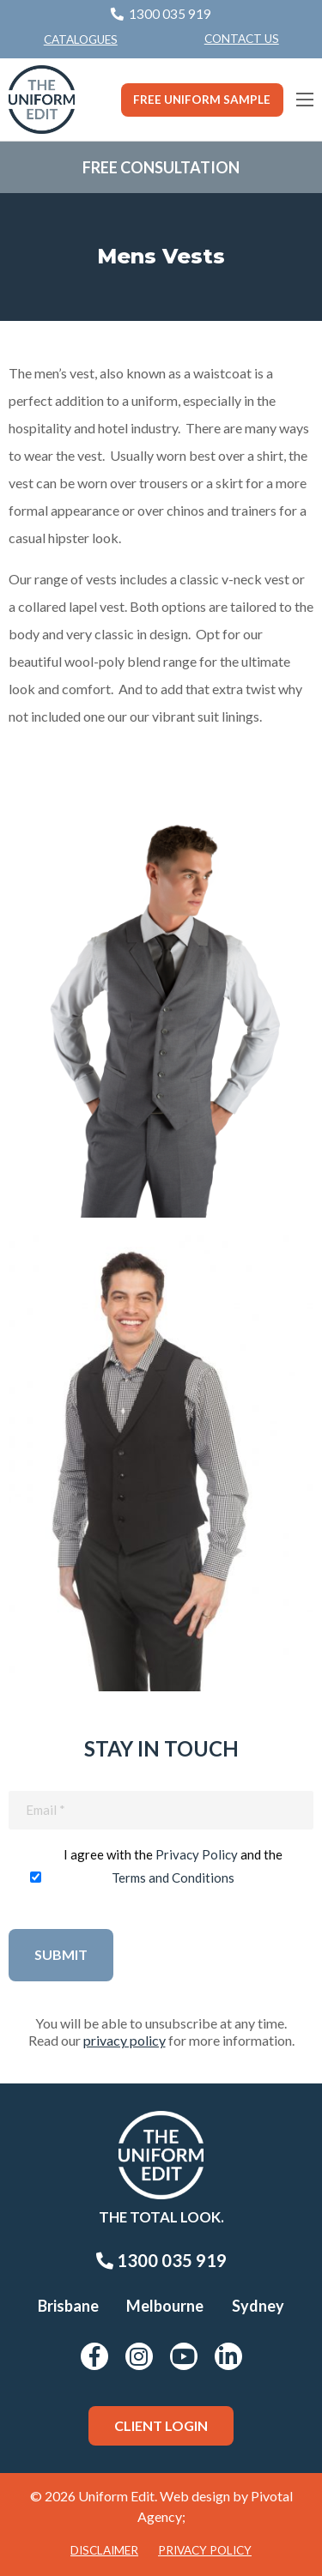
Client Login (161, 2425)
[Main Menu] (304, 99)
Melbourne (165, 2305)
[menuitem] (241, 39)
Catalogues (81, 39)
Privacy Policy (196, 1854)
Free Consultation (161, 167)
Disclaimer (104, 2550)
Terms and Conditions (173, 1877)
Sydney (258, 2305)
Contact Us (241, 38)
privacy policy (124, 2040)
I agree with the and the (173, 1866)
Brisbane (68, 2305)
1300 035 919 (161, 2260)
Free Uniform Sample (201, 99)
